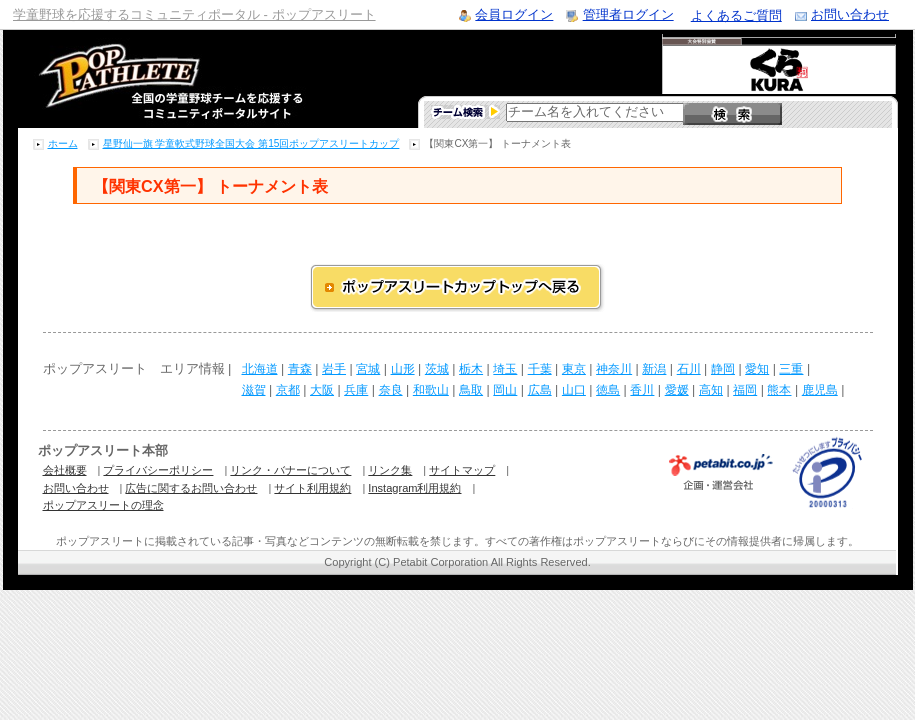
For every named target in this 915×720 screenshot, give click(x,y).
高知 (711, 390)
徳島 (608, 390)
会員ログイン (514, 14)
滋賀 (254, 390)
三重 (791, 369)
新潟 (654, 369)
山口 (574, 390)
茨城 (437, 369)
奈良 (391, 390)
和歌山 (431, 390)
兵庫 (356, 390)
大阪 (322, 390)
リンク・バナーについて (290, 470)
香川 (642, 390)
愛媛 (677, 390)
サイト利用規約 (312, 488)
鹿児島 (820, 390)
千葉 (540, 369)
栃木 (471, 369)
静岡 (723, 369)
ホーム (63, 143)
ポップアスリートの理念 (103, 505)
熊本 (779, 390)
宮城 (368, 369)
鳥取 (471, 390)
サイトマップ (462, 470)
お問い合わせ (850, 14)
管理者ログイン (628, 14)
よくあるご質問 (736, 15)
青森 (300, 369)
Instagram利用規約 (414, 488)
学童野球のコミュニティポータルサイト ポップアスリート (147, 79)
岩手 (334, 369)
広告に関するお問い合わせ (191, 488)
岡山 (505, 390)
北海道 (260, 369)
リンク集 (390, 470)
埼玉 (505, 369)
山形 (403, 369)
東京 (574, 369)
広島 (540, 390)
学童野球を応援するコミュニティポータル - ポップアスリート (194, 14)
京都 (288, 390)
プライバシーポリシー (158, 470)
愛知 (757, 369)
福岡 (745, 390)
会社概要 (65, 470)
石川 (689, 369)
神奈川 (614, 369)
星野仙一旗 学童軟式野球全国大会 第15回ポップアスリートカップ (251, 143)
